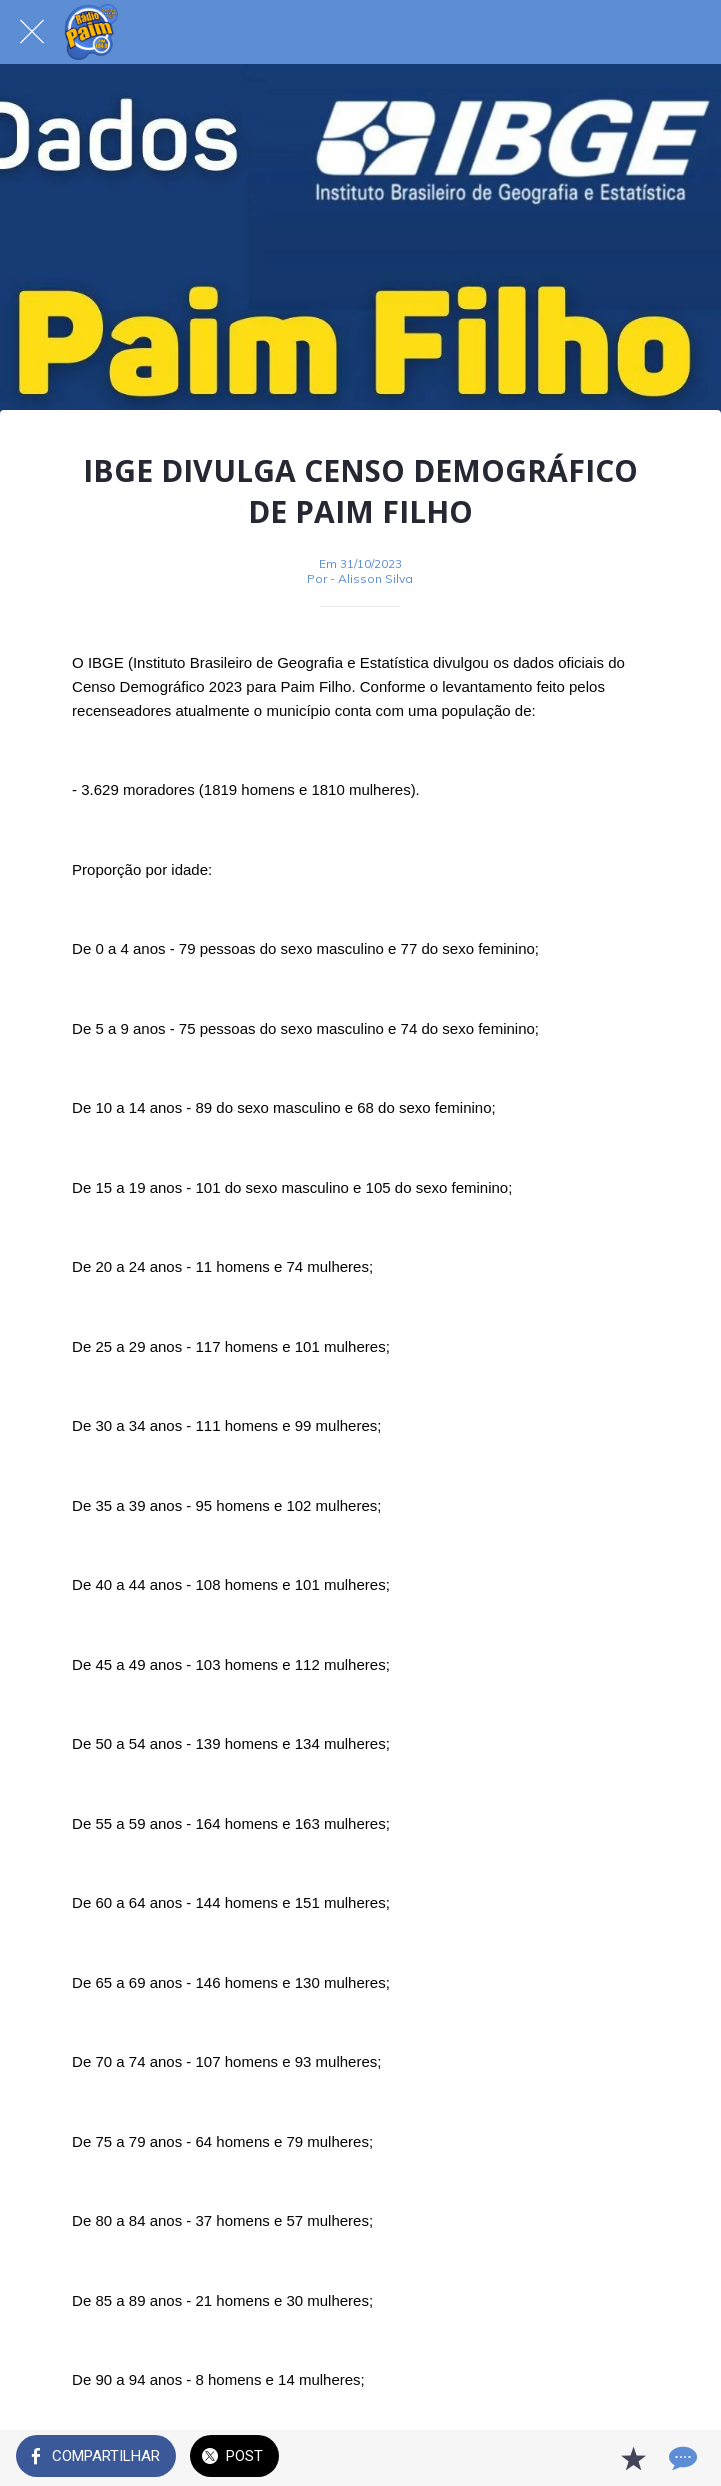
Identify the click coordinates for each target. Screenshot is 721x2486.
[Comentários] (681, 2458)
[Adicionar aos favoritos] (633, 2458)
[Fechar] (32, 32)
